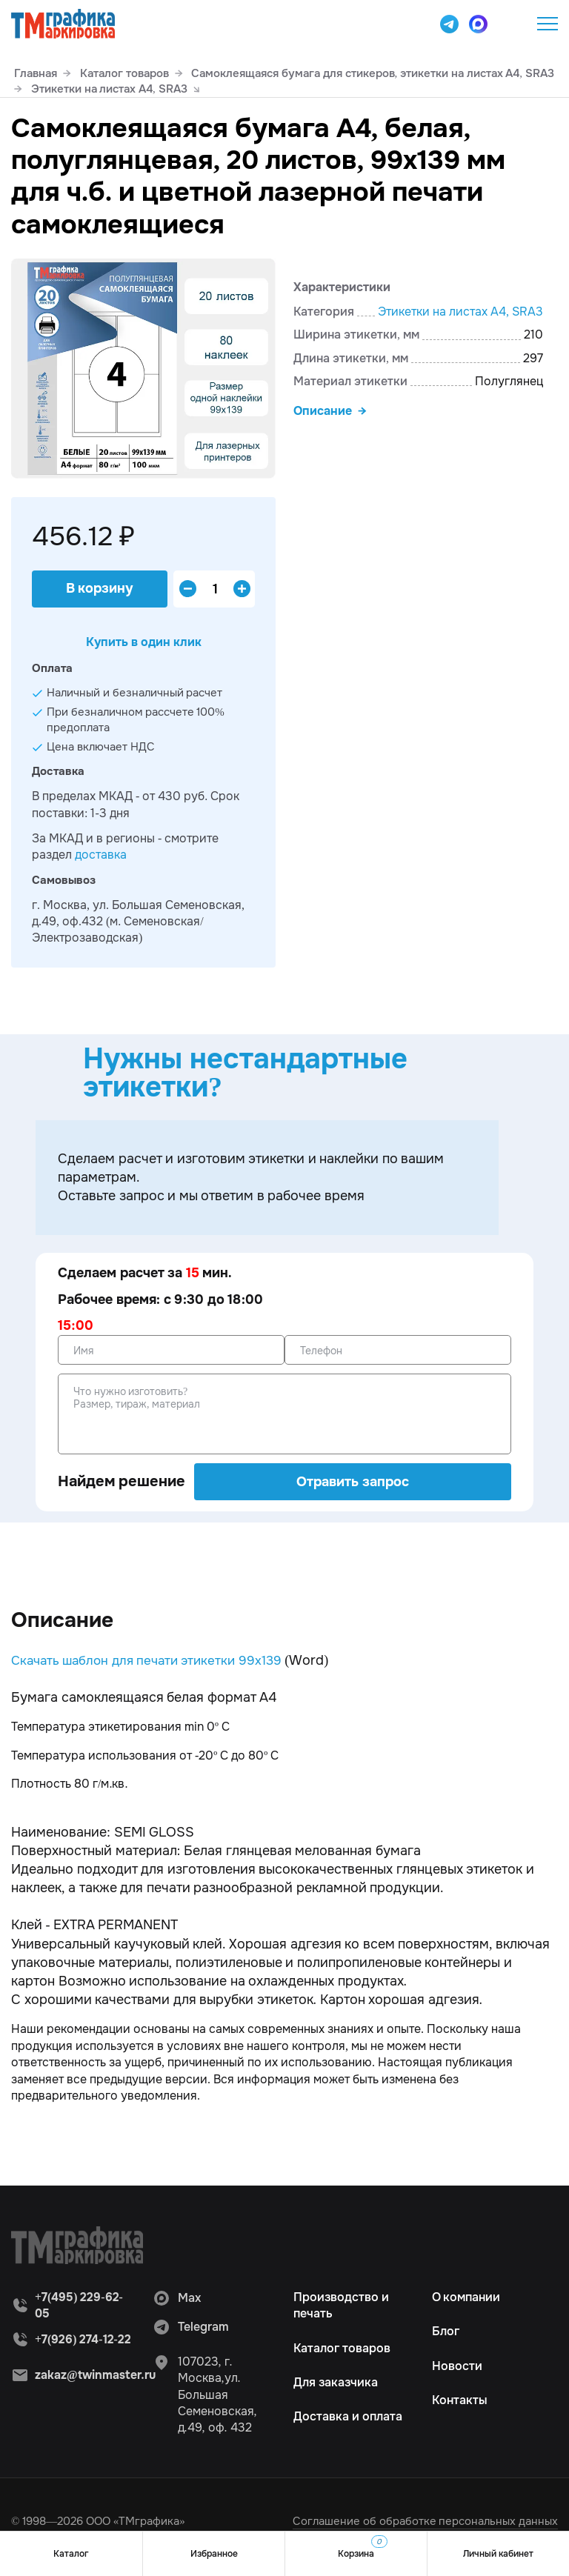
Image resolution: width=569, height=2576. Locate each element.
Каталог (71, 2554)
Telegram (191, 2327)
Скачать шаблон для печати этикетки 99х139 (153, 1660)
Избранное (214, 2554)
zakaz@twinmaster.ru (97, 2375)
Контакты (460, 2400)
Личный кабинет (498, 2554)
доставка (101, 854)
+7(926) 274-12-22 (83, 2339)
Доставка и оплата (347, 2416)
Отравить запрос (352, 1482)
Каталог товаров (341, 2348)
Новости (457, 2366)
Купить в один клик (144, 642)
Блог (445, 2331)
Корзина (362, 2547)
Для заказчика (335, 2382)
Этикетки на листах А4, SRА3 (460, 311)
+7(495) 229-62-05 (510, 24)
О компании (466, 2297)
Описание (322, 411)
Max (177, 2298)
